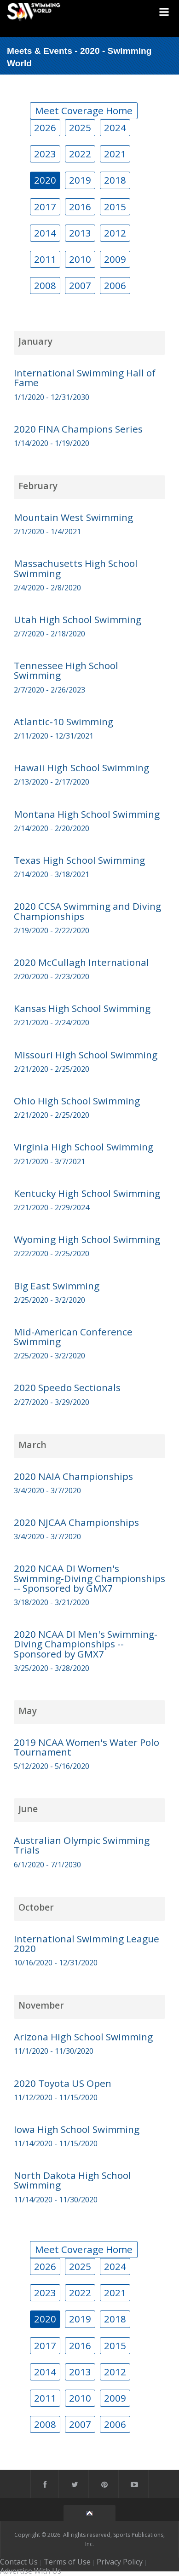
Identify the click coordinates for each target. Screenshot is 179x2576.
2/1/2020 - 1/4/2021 (47, 531)
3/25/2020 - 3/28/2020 (51, 1668)
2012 (115, 232)
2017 (45, 206)
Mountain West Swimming (73, 517)
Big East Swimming (56, 1285)
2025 (80, 127)
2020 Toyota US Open (62, 2083)
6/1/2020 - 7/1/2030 (47, 1865)
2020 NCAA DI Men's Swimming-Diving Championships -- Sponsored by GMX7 (85, 1644)
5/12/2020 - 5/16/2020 (51, 1766)
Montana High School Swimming (87, 814)
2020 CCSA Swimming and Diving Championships (87, 911)
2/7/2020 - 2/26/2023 (49, 690)
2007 (80, 285)
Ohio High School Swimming (77, 1100)
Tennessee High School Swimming (66, 670)
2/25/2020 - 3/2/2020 (49, 1300)
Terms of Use (67, 2562)
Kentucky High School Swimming (87, 1193)
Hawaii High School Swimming (81, 767)
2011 (45, 259)
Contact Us (19, 2562)
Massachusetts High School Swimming (76, 568)
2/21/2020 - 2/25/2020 (51, 1069)
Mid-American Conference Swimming (73, 1336)
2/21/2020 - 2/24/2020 (51, 1022)
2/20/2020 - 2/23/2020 (51, 976)
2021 (115, 153)
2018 (115, 179)
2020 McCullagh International (81, 962)
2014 (45, 232)
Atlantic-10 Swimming (63, 721)
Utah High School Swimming (77, 619)
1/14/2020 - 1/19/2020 (51, 443)
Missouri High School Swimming (85, 1054)
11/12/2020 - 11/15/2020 (56, 2097)
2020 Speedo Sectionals (67, 1387)
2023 (45, 153)
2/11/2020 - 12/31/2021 (53, 736)
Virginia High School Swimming (83, 1146)
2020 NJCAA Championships (76, 1522)
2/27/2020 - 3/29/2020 (51, 1402)
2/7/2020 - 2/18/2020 (49, 634)
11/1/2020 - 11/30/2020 (53, 2051)
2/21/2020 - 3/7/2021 (49, 1161)
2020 (45, 179)
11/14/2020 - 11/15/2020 (56, 2143)
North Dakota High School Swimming (72, 2180)
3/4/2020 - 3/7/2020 (47, 1490)
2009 (115, 259)
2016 (80, 206)
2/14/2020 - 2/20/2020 (51, 828)
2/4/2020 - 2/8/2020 (47, 588)
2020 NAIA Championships (73, 1476)
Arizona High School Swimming (83, 2036)
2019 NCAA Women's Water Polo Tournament (86, 1747)
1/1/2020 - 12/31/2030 (51, 397)
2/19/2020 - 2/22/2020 (51, 930)
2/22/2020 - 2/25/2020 (51, 1253)
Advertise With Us (30, 2571)
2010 (80, 259)
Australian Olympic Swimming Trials (82, 1845)
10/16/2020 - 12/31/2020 (56, 1963)
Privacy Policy (120, 2562)
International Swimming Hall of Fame (85, 377)
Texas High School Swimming (79, 860)
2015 (115, 206)
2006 (115, 285)
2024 (115, 127)
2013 (80, 232)
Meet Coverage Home (84, 110)
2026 (45, 127)
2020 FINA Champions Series (78, 428)
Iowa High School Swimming (76, 2129)
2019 (80, 179)
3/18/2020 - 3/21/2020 (51, 1602)
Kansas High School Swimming (82, 1008)
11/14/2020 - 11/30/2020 (56, 2200)
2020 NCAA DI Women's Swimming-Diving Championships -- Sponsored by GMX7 (89, 1578)
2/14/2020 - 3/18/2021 (51, 874)
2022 (80, 153)
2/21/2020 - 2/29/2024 (51, 1207)
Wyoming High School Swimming (87, 1239)
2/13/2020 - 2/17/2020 (51, 782)
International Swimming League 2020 (86, 1943)
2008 (45, 285)
